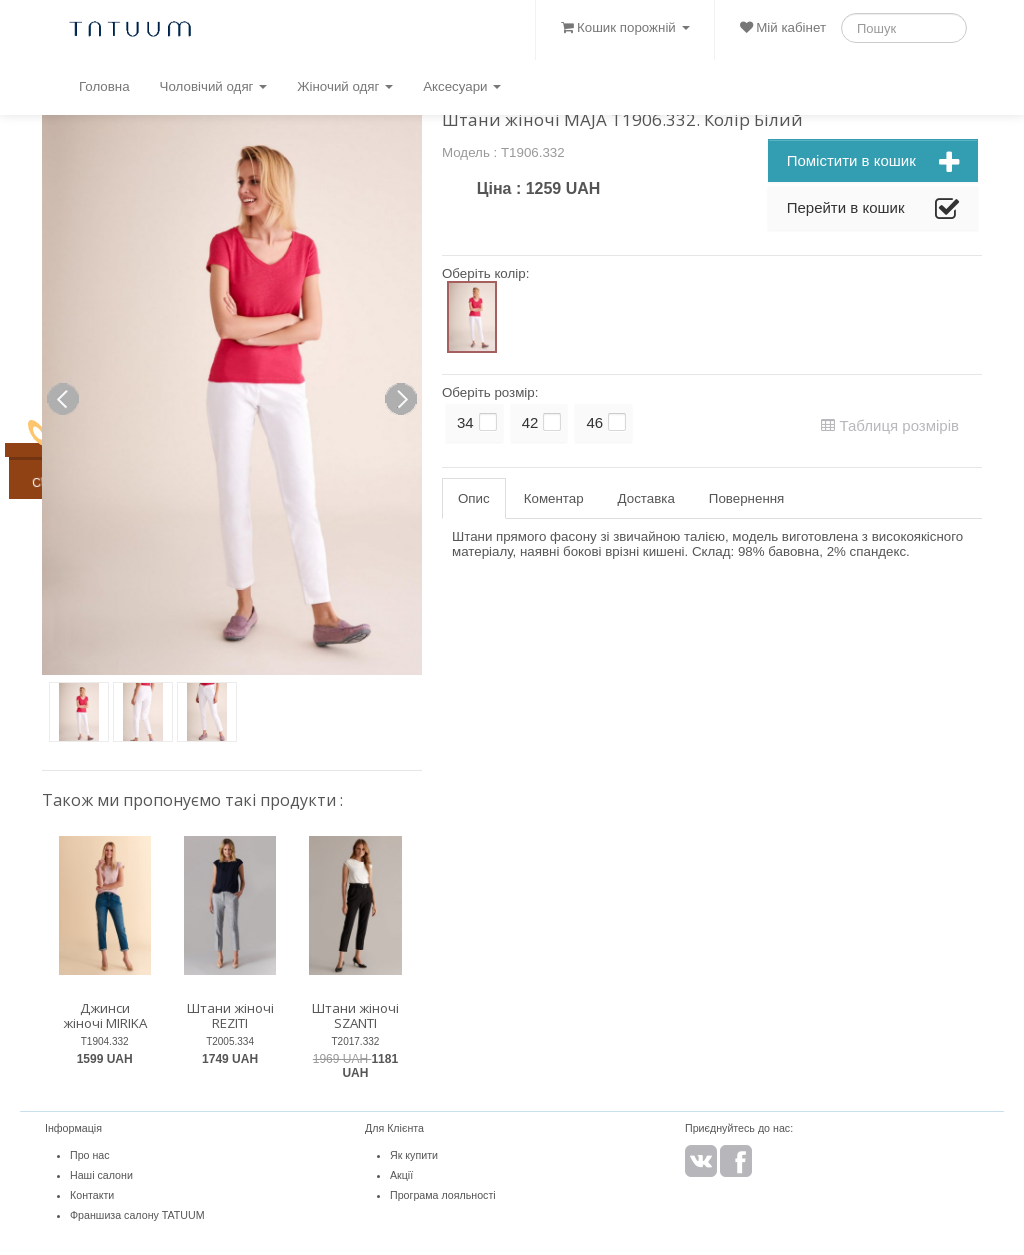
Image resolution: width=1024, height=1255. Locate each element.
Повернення (746, 498)
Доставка (646, 498)
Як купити (414, 1155)
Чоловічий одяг (214, 86)
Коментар (554, 498)
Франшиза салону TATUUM (137, 1215)
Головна (104, 86)
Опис (474, 498)
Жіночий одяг (345, 86)
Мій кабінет (783, 27)
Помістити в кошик (873, 163)
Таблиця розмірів (890, 425)
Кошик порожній (625, 27)
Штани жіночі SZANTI (355, 1015)
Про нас (90, 1155)
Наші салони (101, 1175)
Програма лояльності (443, 1195)
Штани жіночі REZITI (230, 1015)
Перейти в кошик (873, 210)
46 (594, 422)
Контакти (92, 1195)
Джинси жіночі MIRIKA (105, 1015)
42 (530, 422)
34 (465, 422)
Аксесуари (462, 86)
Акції (401, 1175)
